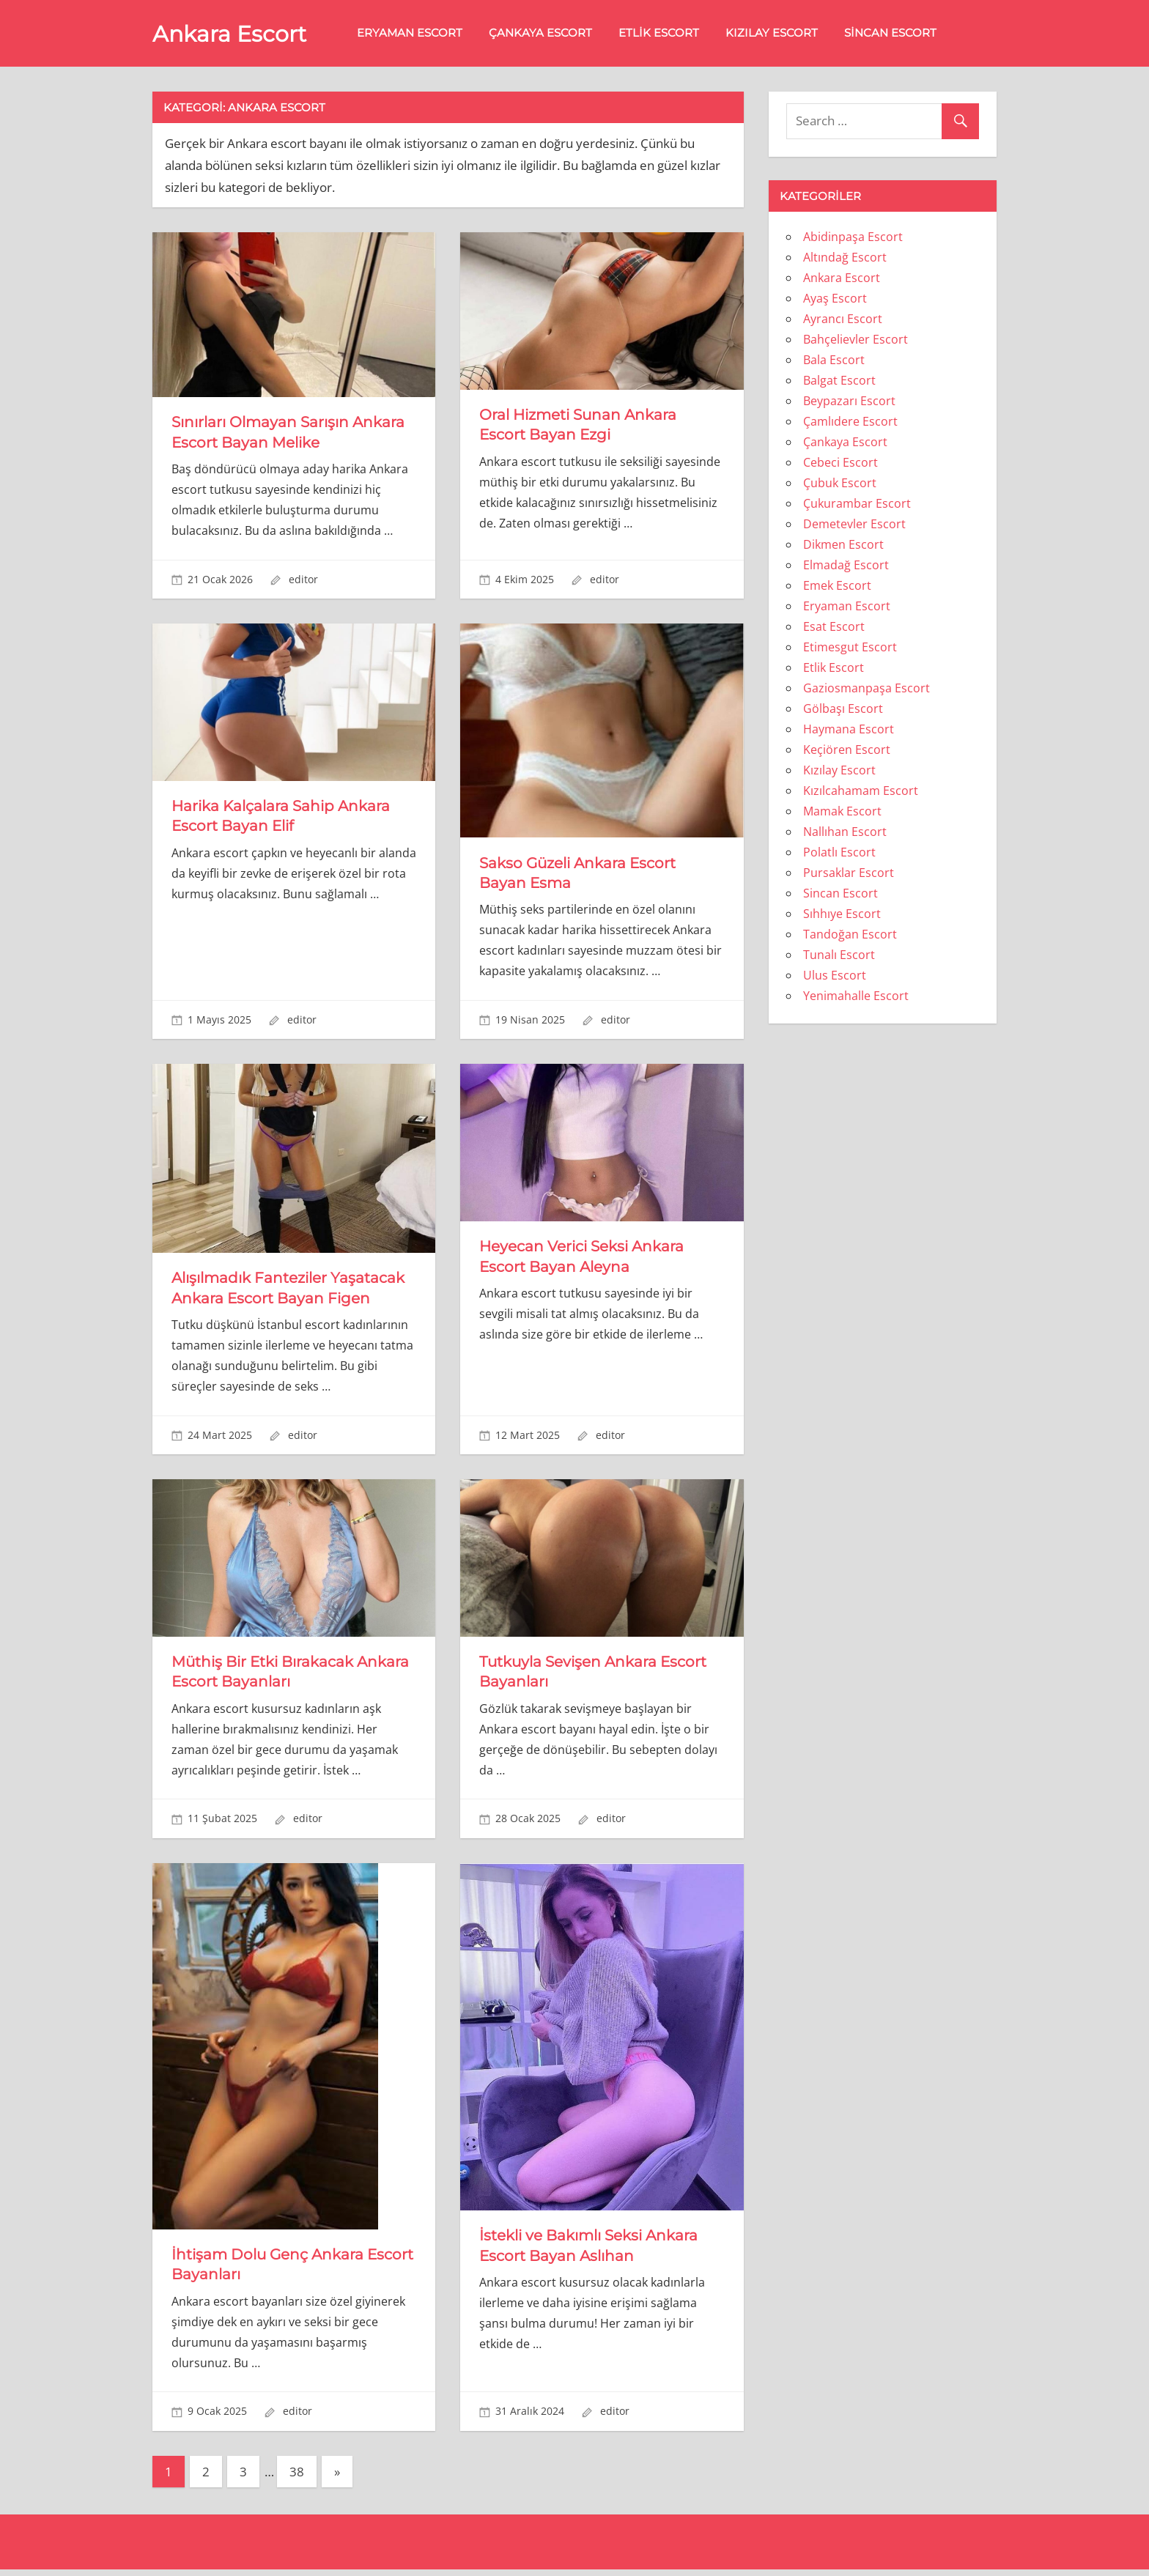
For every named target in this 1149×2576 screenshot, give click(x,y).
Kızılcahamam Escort (860, 793)
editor (303, 582)
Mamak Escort (842, 813)
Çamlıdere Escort (850, 423)
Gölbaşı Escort (843, 711)
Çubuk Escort (839, 485)
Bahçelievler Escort (855, 341)
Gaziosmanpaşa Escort (866, 690)
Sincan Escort (900, 34)
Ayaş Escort (835, 300)
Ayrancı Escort (842, 321)
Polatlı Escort (839, 854)
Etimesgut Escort (850, 649)
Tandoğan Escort (850, 936)
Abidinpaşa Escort (853, 239)
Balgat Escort (839, 382)
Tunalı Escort (839, 957)
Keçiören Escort (846, 752)
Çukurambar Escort (857, 505)
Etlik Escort (668, 34)
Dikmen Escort (843, 546)
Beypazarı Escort (849, 403)
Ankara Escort (234, 35)
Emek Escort (837, 588)
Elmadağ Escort (846, 567)
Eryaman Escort (419, 34)
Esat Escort (834, 629)
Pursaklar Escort (848, 875)
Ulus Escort (834, 977)
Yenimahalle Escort (856, 998)
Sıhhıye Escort (842, 916)
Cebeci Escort (840, 464)
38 (296, 2478)
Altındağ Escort (845, 259)
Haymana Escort (848, 731)
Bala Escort (834, 362)
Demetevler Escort (854, 526)
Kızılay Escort (781, 34)
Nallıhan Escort (845, 834)
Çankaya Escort (550, 34)
